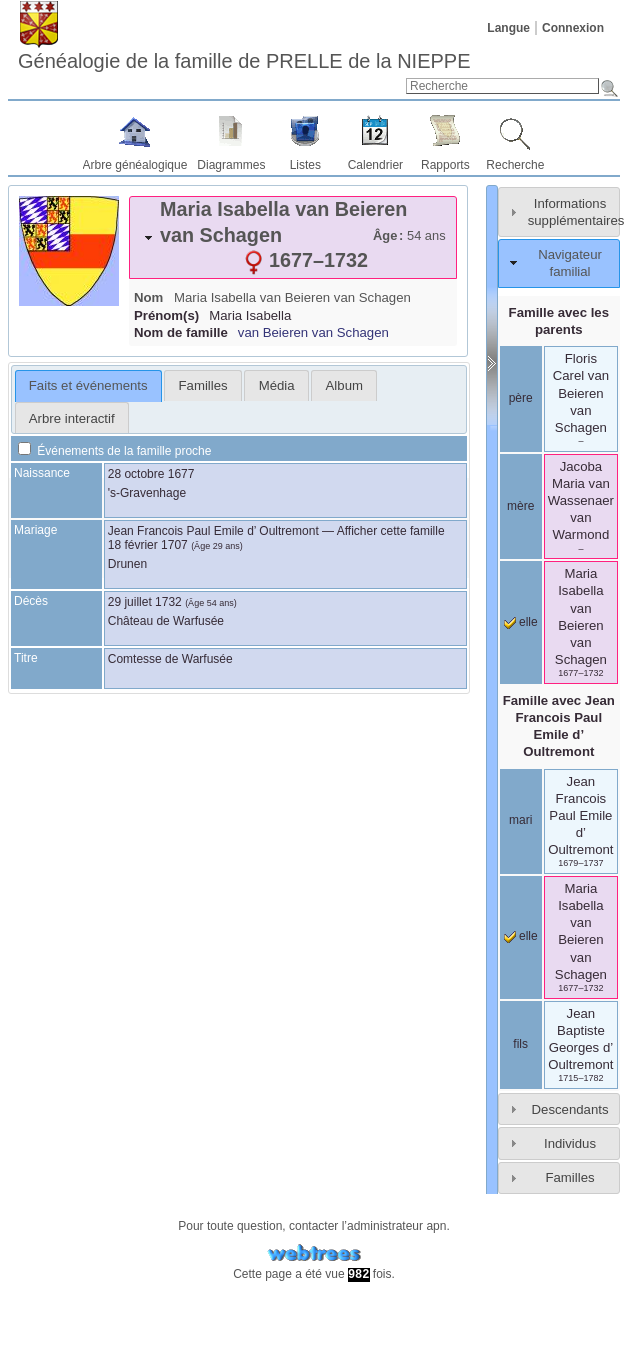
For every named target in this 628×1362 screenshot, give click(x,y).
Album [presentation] (344, 385)
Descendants (570, 1109)
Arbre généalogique (135, 165)
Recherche (515, 165)
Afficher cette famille (391, 531)
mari (520, 820)
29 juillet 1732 (145, 602)
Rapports (445, 165)
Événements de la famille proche (114, 451)
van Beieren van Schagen (313, 332)
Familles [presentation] (203, 385)
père (521, 398)
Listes (305, 165)
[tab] (293, 237)
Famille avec (559, 726)
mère (520, 506)
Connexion (573, 28)
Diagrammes (231, 165)
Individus (570, 1143)
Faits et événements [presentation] (88, 385)
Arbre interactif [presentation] (72, 418)
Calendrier (375, 165)
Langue (508, 28)
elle (521, 622)
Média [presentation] (277, 385)
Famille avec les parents (559, 321)
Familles (569, 1177)
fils (520, 1044)
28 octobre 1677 (151, 474)
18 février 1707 (148, 545)
